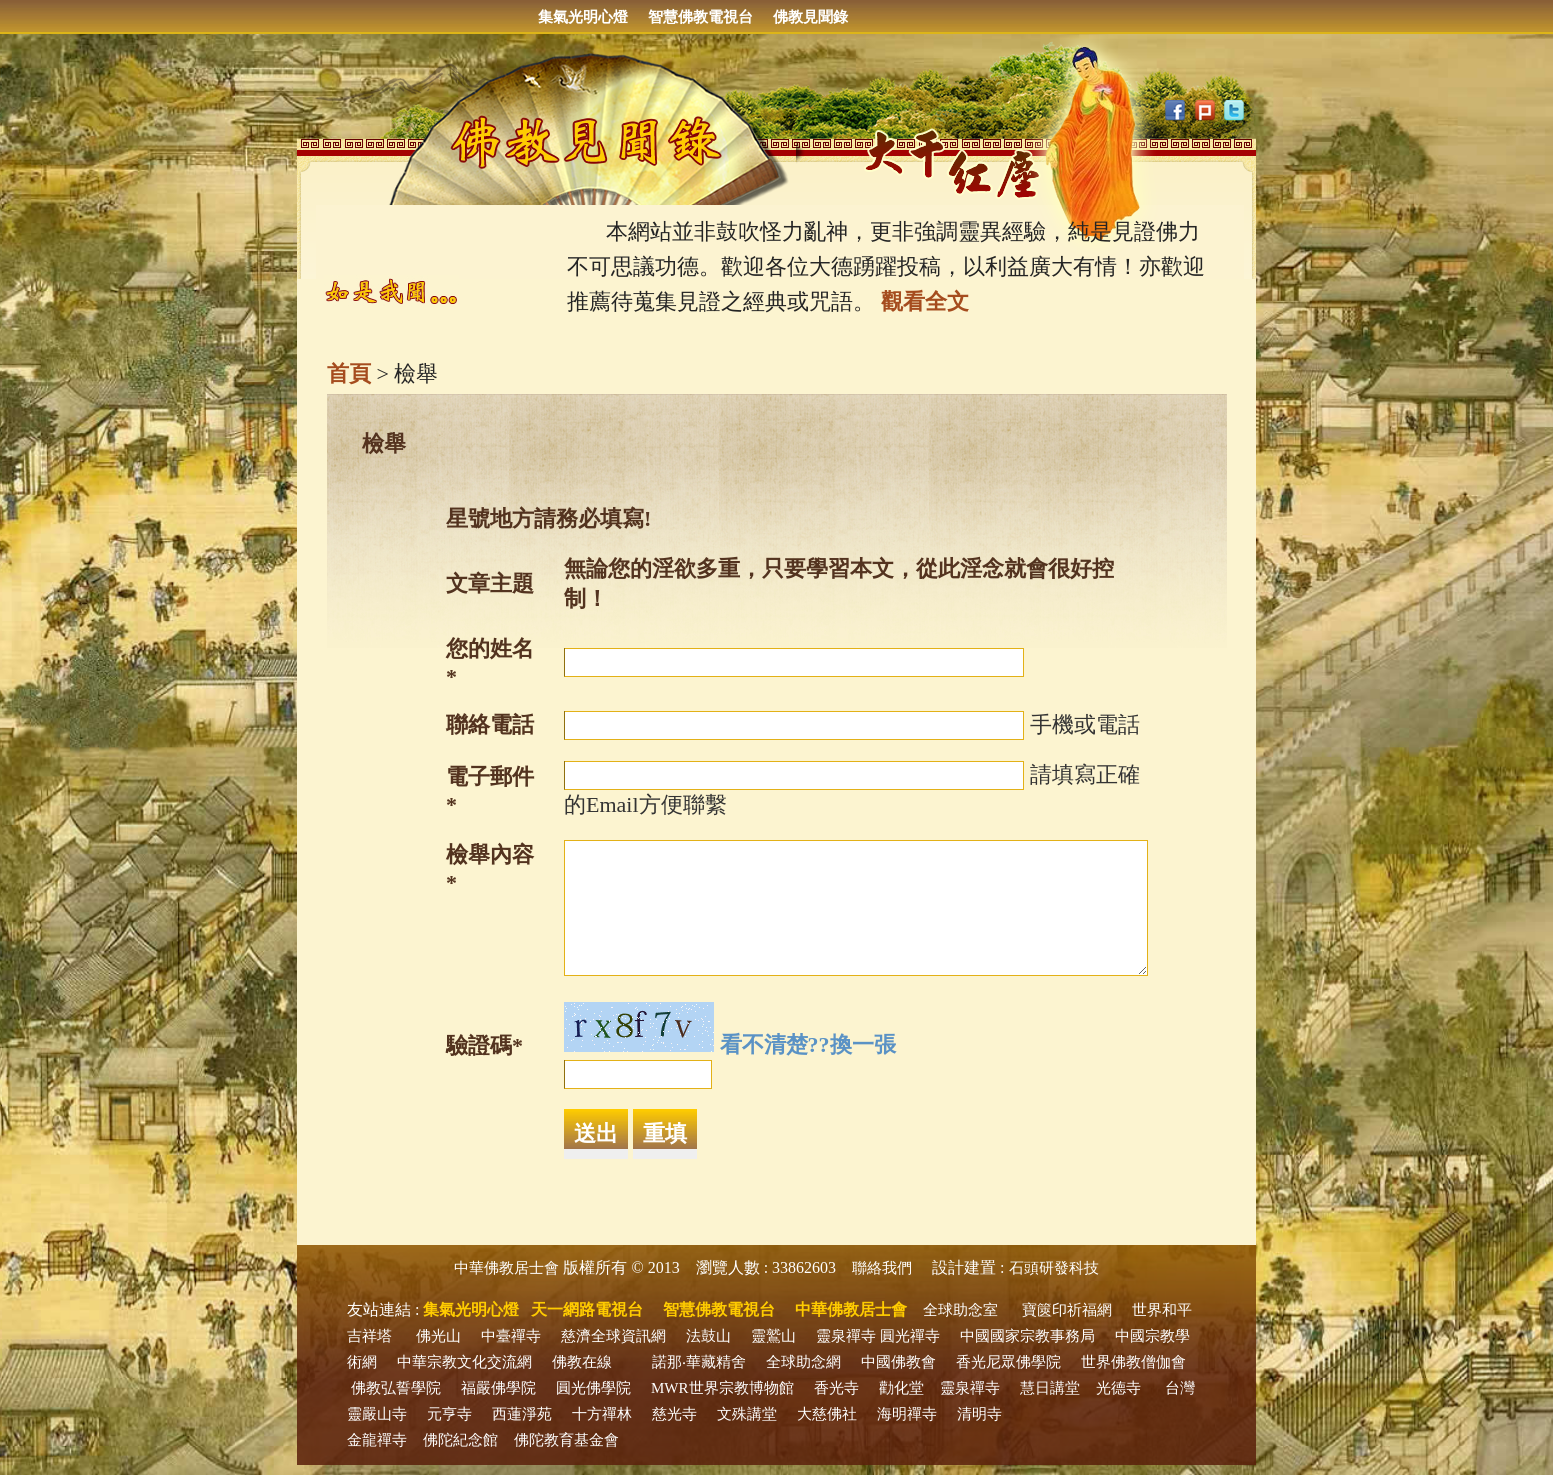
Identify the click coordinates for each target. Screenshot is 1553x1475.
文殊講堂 (747, 1414)
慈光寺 (674, 1414)
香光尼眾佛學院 (1008, 1362)
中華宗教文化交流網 (464, 1362)
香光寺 (836, 1388)
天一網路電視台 (587, 1309)
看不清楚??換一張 (808, 1044)
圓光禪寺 (910, 1336)
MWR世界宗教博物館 (722, 1388)
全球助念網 (803, 1362)
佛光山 (438, 1336)
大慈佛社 (827, 1414)
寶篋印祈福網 (1067, 1310)
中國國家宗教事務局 (1027, 1336)
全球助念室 (960, 1310)
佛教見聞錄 (810, 17)
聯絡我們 (882, 1268)
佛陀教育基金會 (566, 1440)
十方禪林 (602, 1414)
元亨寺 (449, 1414)
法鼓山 (708, 1336)
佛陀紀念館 (460, 1440)
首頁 (349, 373)
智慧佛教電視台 (700, 17)
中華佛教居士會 (506, 1268)
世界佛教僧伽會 (1133, 1362)
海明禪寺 (907, 1414)
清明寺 (979, 1414)
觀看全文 (925, 301)
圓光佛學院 (593, 1388)
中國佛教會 (898, 1362)
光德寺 (1118, 1388)
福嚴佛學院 (498, 1388)
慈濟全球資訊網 (613, 1336)
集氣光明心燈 (583, 17)
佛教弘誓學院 (396, 1388)
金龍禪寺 (377, 1440)
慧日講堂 (1050, 1388)
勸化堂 (901, 1388)
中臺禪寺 (511, 1336)
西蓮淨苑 (522, 1414)
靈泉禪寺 (846, 1336)
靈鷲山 (773, 1336)
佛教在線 (582, 1362)
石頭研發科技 (1054, 1268)
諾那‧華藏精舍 (699, 1362)
